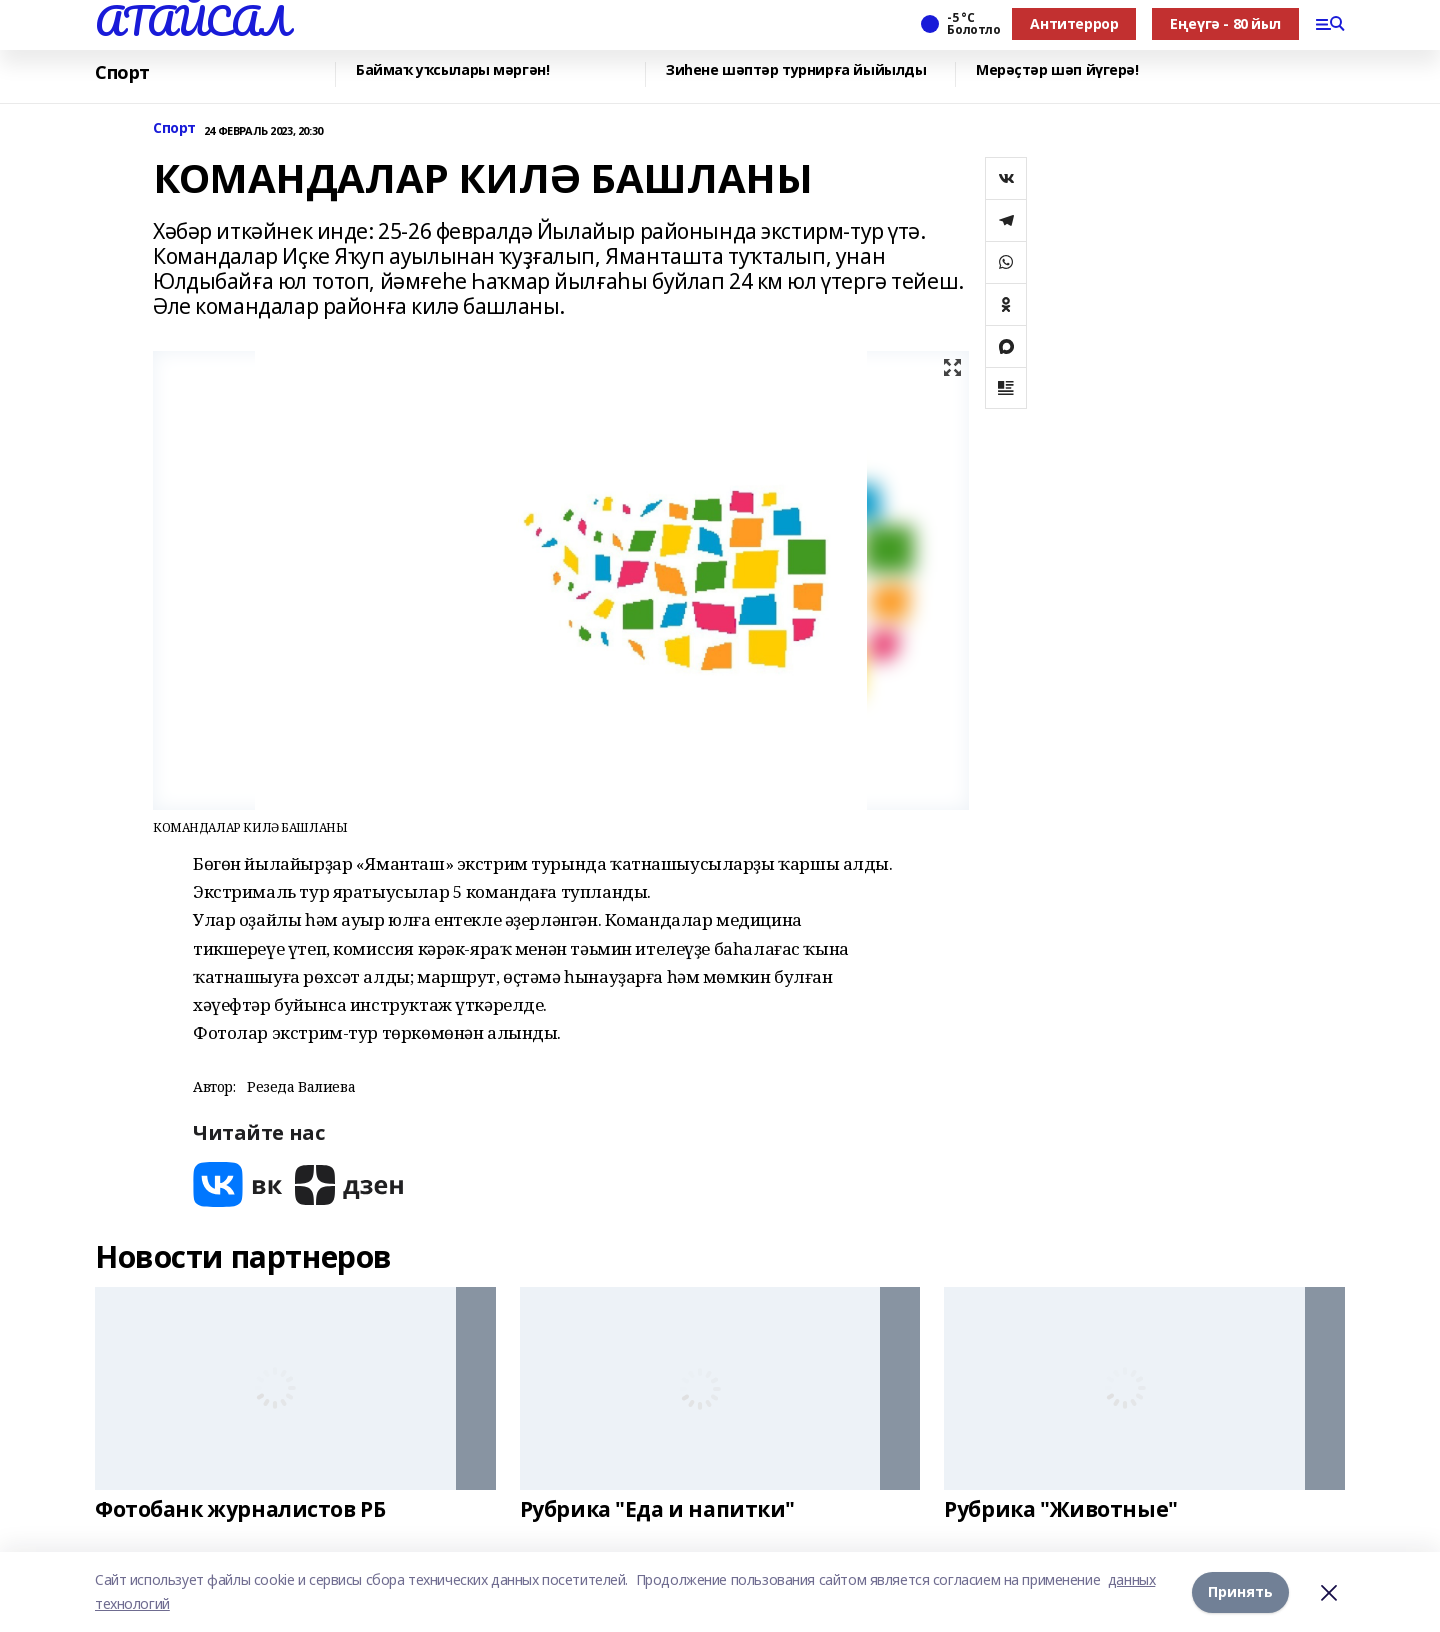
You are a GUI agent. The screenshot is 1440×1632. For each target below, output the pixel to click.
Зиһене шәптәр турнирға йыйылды (796, 70)
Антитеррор (1074, 23)
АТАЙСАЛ (192, 21)
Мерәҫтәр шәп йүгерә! (1057, 70)
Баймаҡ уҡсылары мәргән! (452, 70)
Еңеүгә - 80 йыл (1225, 23)
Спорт (122, 72)
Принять (1240, 1591)
